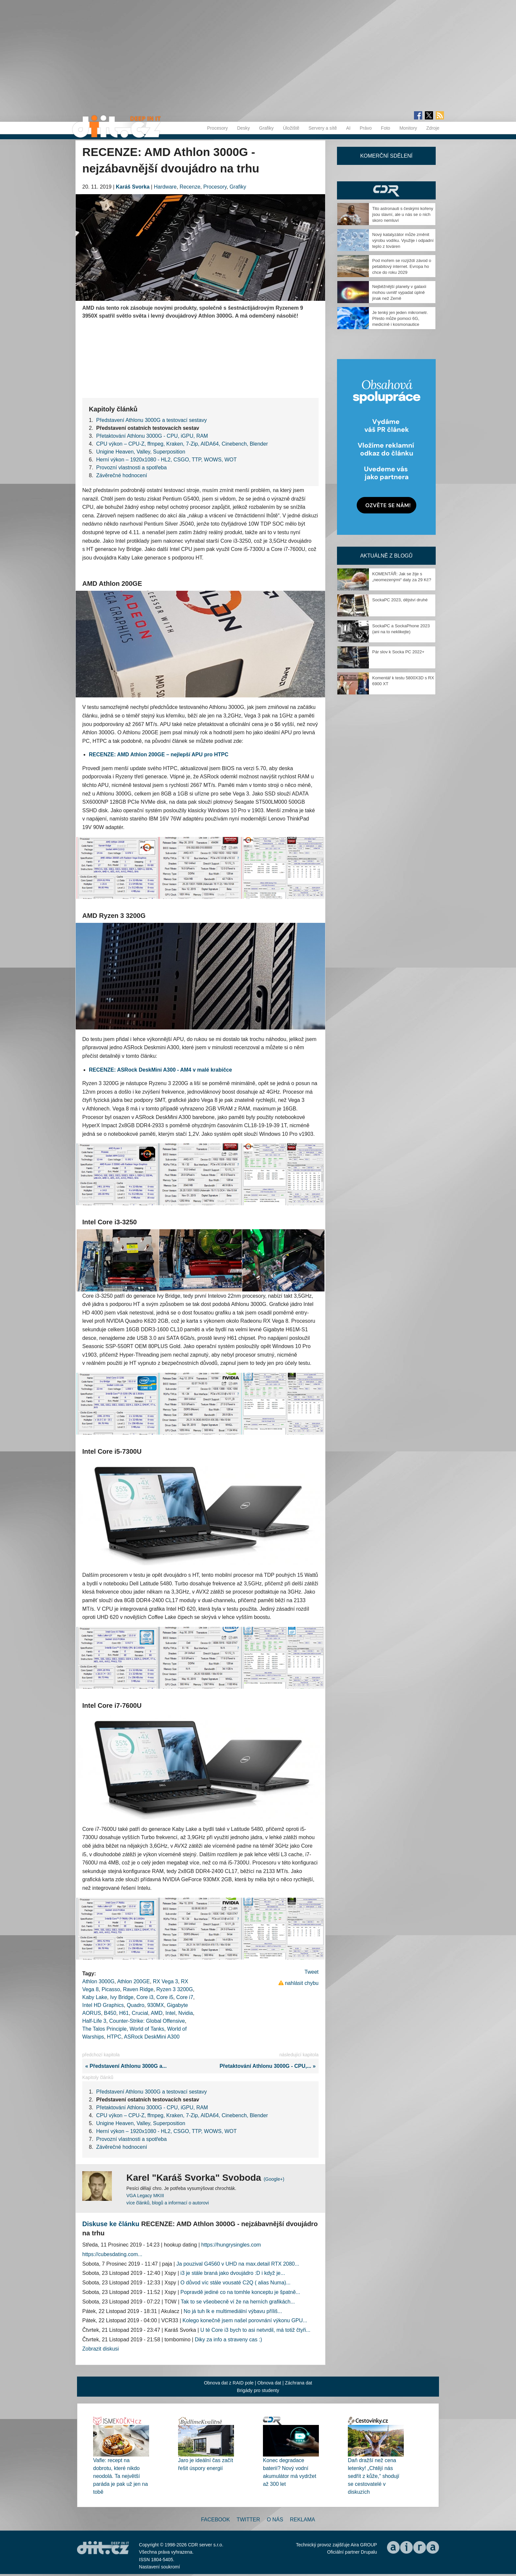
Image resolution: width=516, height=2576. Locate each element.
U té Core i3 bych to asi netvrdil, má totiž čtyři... (255, 2330)
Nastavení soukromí (159, 2566)
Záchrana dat (298, 2382)
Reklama (302, 2519)
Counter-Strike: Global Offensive (147, 2021)
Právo (366, 128)
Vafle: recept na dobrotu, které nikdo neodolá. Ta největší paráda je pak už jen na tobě (120, 2476)
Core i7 (184, 1997)
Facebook (215, 2519)
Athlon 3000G (98, 1981)
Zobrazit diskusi (100, 2349)
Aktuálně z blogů (386, 556)
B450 (110, 2013)
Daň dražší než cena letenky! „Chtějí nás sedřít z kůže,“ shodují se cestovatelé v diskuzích (374, 2476)
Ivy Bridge (122, 1997)
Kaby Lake (94, 1997)
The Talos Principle (104, 2029)
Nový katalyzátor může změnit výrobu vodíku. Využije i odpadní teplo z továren (403, 240)
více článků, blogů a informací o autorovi (167, 2202)
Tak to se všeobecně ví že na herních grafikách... (238, 2301)
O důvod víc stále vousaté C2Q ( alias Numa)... (235, 2282)
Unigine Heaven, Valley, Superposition (140, 452)
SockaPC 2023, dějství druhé (399, 599)
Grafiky (266, 128)
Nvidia (185, 2013)
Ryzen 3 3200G (174, 1989)
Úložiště (291, 128)
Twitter (248, 2519)
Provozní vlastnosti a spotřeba (131, 467)
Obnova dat (269, 2382)
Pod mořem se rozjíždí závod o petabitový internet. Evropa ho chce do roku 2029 (401, 266)
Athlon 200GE (133, 1981)
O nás (275, 2519)
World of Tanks (147, 2029)
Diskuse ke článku (110, 2223)
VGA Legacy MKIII (145, 2195)
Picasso (111, 1989)
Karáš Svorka (132, 187)
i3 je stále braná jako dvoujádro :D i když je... (232, 2273)
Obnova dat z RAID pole (229, 2382)
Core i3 (145, 1997)
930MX (155, 2005)
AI (348, 128)
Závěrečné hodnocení (121, 475)
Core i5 (164, 1997)
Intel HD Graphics (103, 2005)
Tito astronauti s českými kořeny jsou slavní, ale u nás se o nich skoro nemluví (402, 214)
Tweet (311, 1972)
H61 (124, 2013)
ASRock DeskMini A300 (152, 2037)
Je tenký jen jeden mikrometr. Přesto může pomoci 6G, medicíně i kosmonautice (400, 318)
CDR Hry (386, 190)
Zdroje (432, 128)
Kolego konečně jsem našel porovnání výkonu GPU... (245, 2320)
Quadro (135, 2005)
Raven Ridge (138, 1989)
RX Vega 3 (165, 1981)
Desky (243, 128)
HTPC (114, 2037)
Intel (170, 2013)
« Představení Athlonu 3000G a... (124, 2066)
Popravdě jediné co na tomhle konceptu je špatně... (240, 2292)
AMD (157, 2013)
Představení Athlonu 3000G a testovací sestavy (151, 420)
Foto (385, 128)
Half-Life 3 (94, 2021)
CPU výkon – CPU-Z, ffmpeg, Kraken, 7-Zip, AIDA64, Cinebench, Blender (182, 444)
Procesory (217, 128)
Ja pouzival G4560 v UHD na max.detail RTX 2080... (237, 2264)
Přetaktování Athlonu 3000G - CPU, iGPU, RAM (152, 436)
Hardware (165, 187)
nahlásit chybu (302, 1983)
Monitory (408, 128)
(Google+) (274, 2179)
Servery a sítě (322, 128)
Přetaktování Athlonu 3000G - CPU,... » (269, 2066)
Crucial (140, 2013)
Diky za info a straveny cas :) (228, 2339)
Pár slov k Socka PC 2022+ (398, 651)
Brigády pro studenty (258, 2390)
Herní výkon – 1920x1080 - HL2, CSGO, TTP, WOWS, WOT (166, 459)
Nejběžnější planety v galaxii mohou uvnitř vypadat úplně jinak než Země (399, 292)
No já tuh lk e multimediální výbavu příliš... (233, 2311)
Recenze (190, 187)
